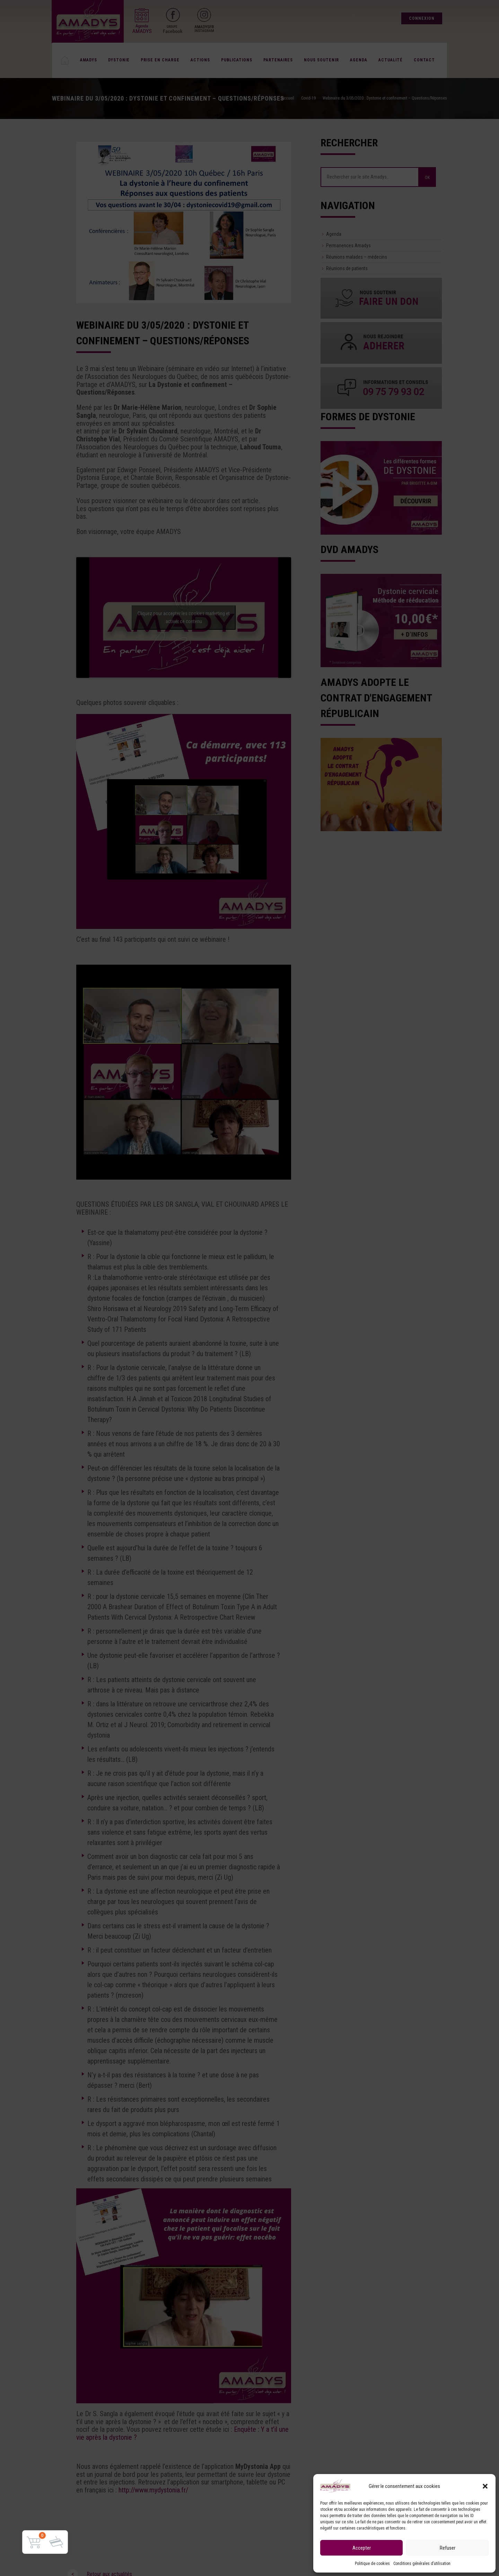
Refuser (447, 2548)
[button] (485, 2486)
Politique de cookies (372, 2563)
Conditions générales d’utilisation (421, 2563)
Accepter (361, 2548)
